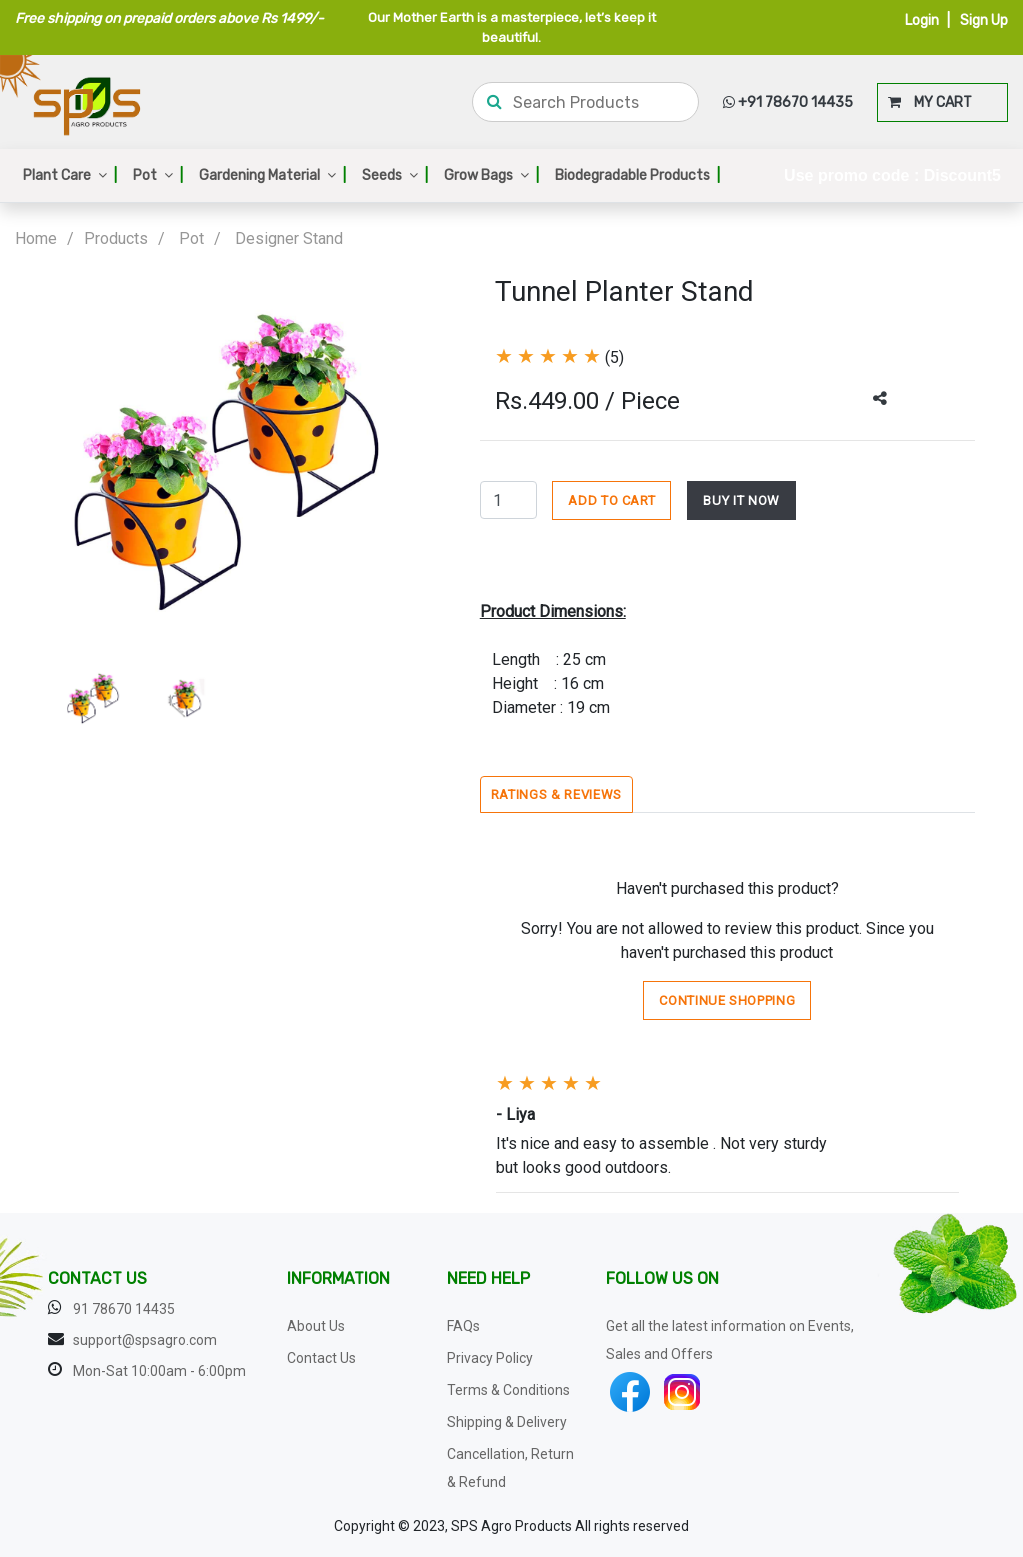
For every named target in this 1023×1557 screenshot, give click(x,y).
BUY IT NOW (741, 500)
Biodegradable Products (637, 175)
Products (116, 238)
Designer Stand (289, 238)
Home (36, 238)
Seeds (395, 175)
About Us (316, 1326)
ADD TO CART (611, 500)
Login (922, 20)
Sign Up (984, 20)
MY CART (930, 102)
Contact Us (321, 1358)
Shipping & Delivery (507, 1422)
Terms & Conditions (508, 1390)
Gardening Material (272, 175)
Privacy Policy (490, 1358)
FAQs (463, 1326)
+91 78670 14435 (788, 102)
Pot (158, 175)
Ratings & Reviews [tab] (556, 794)
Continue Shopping (727, 1000)
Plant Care (70, 175)
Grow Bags (491, 175)
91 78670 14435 (124, 1309)
